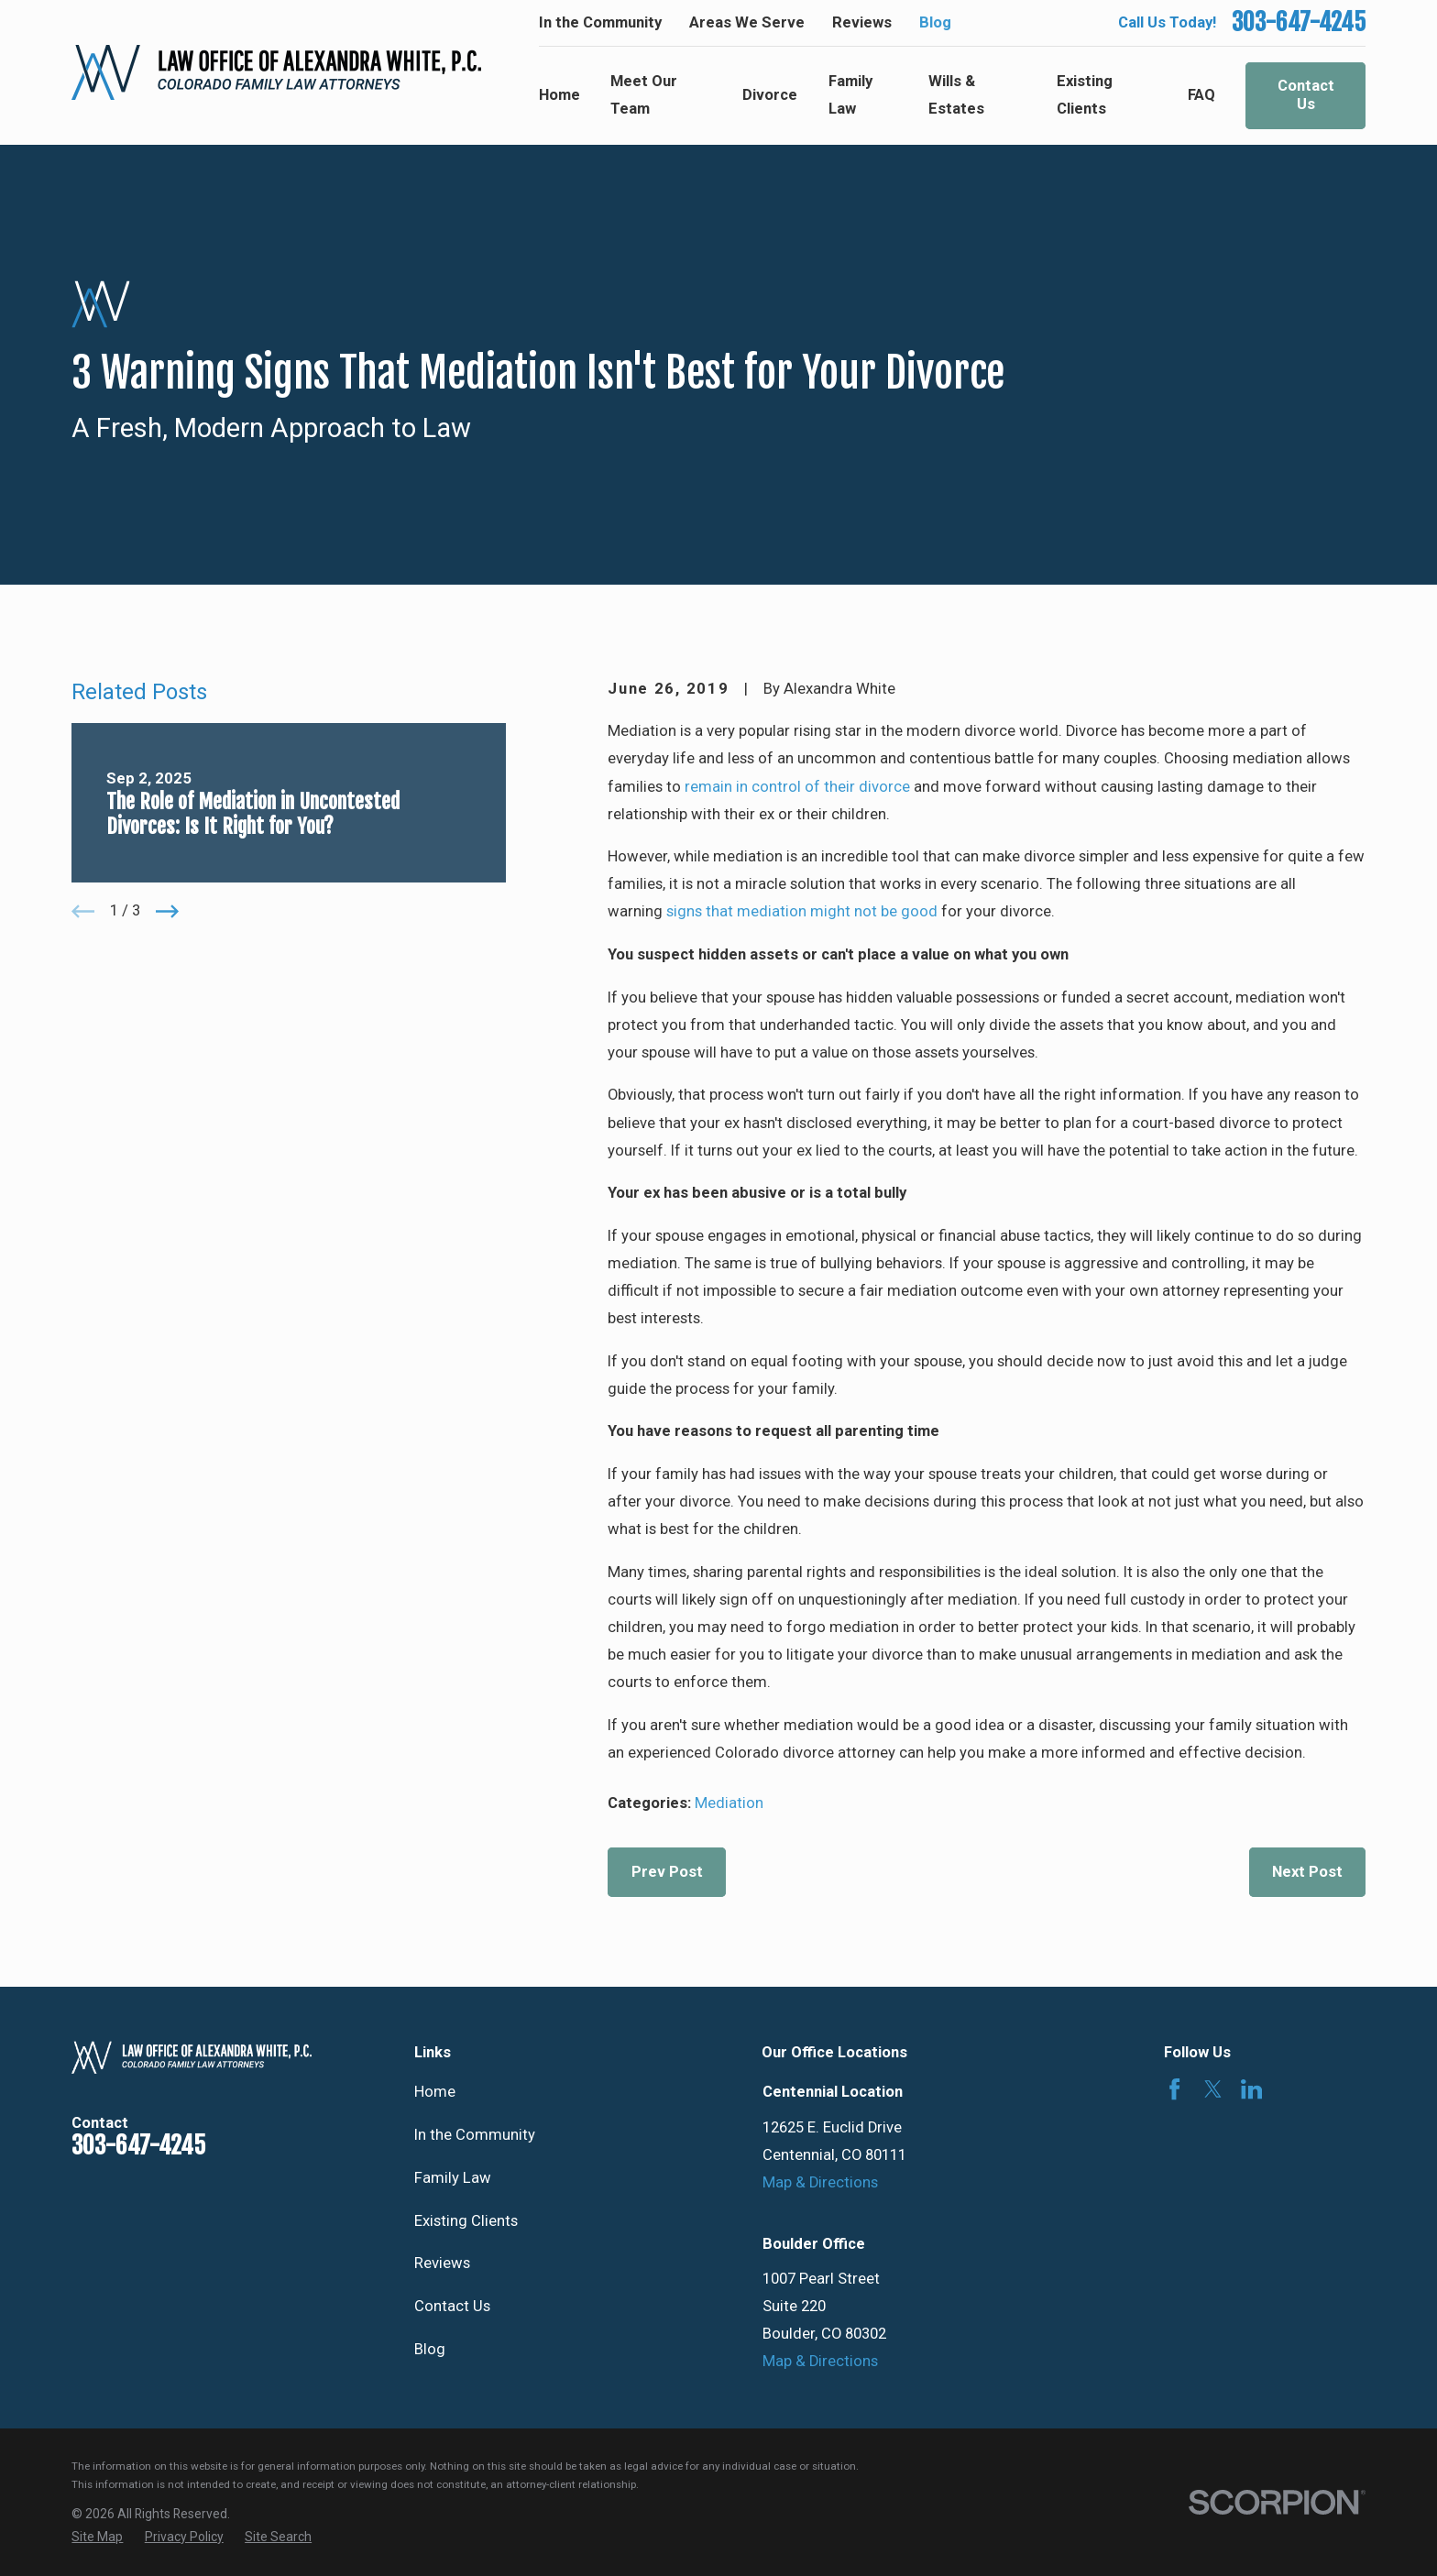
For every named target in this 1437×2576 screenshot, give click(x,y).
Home (434, 2091)
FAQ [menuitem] (1201, 95)
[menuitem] (97, 2537)
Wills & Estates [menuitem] (956, 94)
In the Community (600, 22)
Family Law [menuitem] (850, 94)
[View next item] (167, 911)
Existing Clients (466, 2221)
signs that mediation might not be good (802, 911)
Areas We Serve (747, 22)
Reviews (862, 22)
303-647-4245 (1299, 23)
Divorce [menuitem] (769, 95)
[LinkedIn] (1251, 2088)
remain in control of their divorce (797, 786)
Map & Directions (820, 2182)
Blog (935, 22)
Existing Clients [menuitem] (1085, 94)
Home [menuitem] (559, 95)
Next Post (1307, 1871)
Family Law (452, 2178)
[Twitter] (1212, 2088)
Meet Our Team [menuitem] (643, 94)
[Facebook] (1174, 2088)
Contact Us (1306, 95)
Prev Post (667, 1871)
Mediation (729, 1803)
